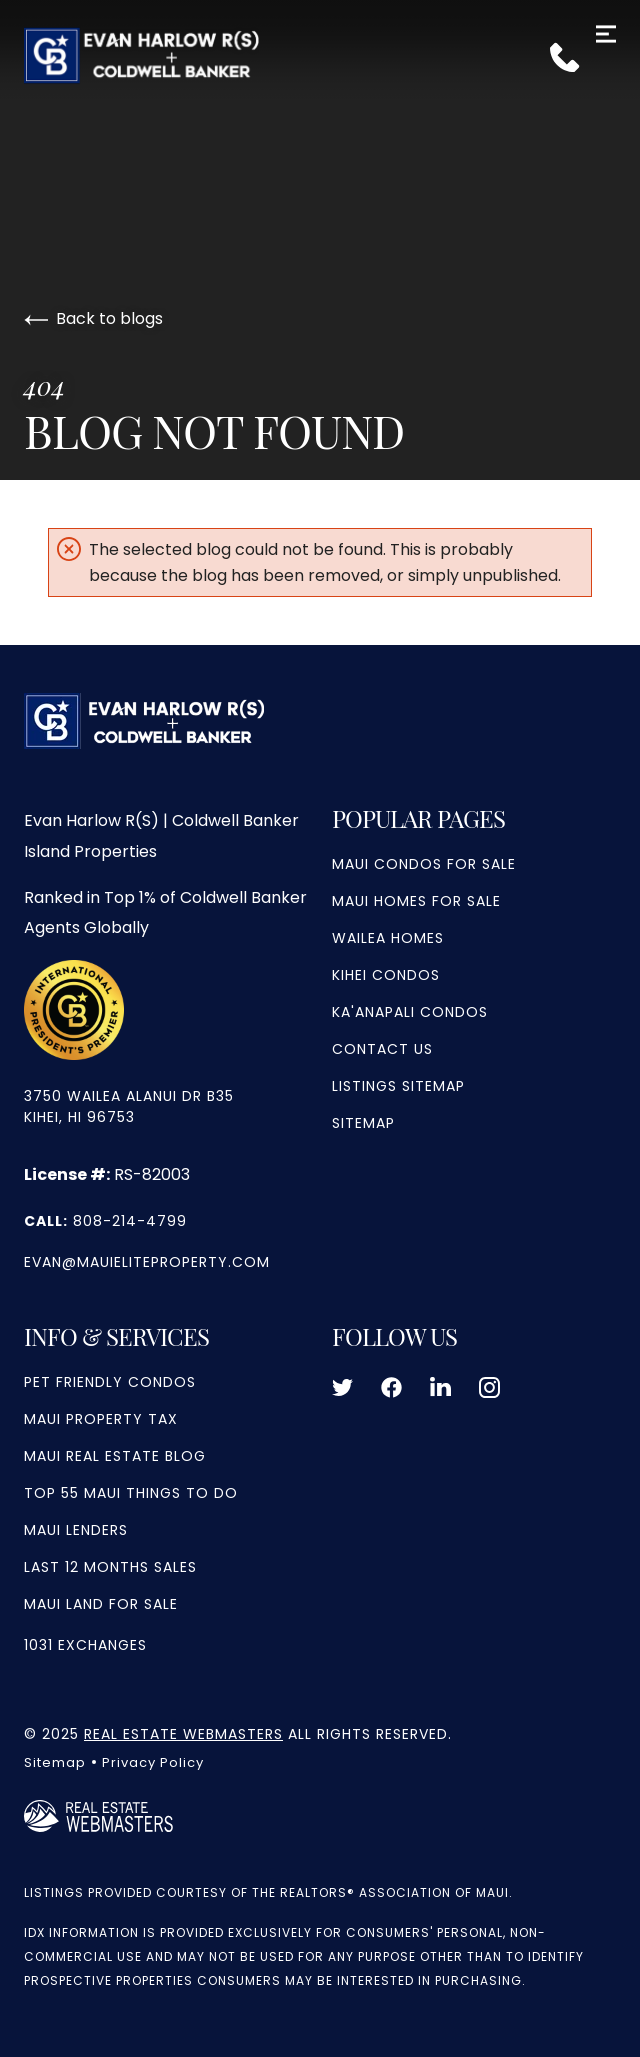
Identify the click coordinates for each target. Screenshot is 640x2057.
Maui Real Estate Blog (115, 1456)
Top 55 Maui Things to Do (131, 1493)
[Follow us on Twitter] (342, 1388)
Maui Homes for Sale (416, 901)
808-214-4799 (105, 1221)
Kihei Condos (386, 975)
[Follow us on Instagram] (489, 1388)
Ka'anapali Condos (410, 1012)
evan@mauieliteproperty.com (147, 1262)
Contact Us (382, 1049)
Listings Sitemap (398, 1086)
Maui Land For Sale (101, 1604)
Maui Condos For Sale (424, 864)
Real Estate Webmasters (183, 1734)
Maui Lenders (76, 1530)
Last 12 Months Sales (110, 1567)
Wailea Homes (388, 938)
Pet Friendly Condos (110, 1382)
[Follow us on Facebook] (391, 1388)
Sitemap (363, 1123)
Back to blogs (93, 318)
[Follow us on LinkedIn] (440, 1388)
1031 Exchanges (85, 1645)
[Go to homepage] (320, 55)
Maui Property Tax (101, 1419)
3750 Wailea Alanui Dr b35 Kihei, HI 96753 (129, 1106)
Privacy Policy (153, 1762)
